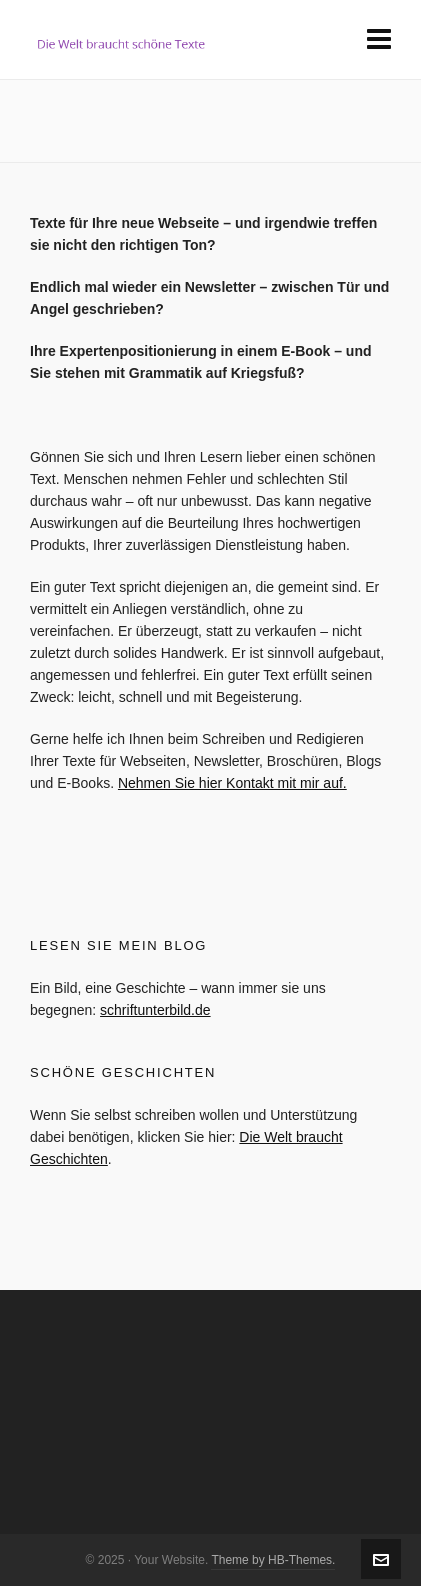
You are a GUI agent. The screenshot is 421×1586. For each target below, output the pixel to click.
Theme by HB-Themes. (273, 1560)
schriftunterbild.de (155, 1010)
